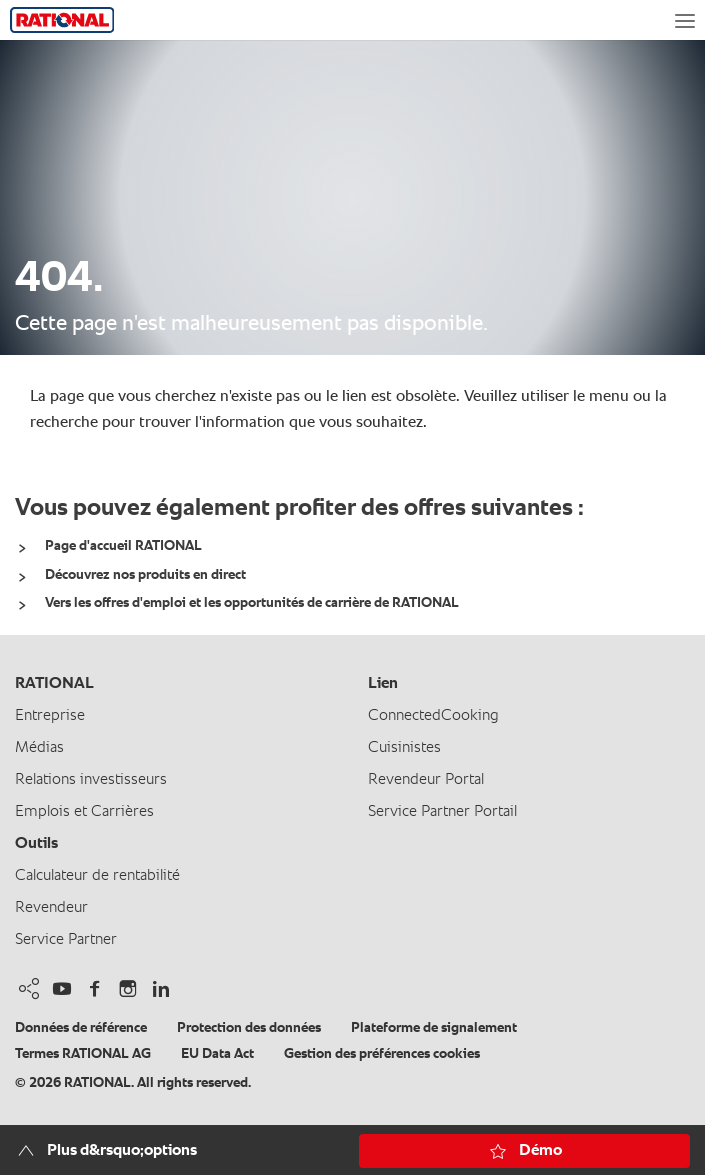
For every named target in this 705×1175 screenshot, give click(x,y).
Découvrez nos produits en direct (145, 575)
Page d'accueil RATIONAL (123, 546)
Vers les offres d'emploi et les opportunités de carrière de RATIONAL (252, 603)
